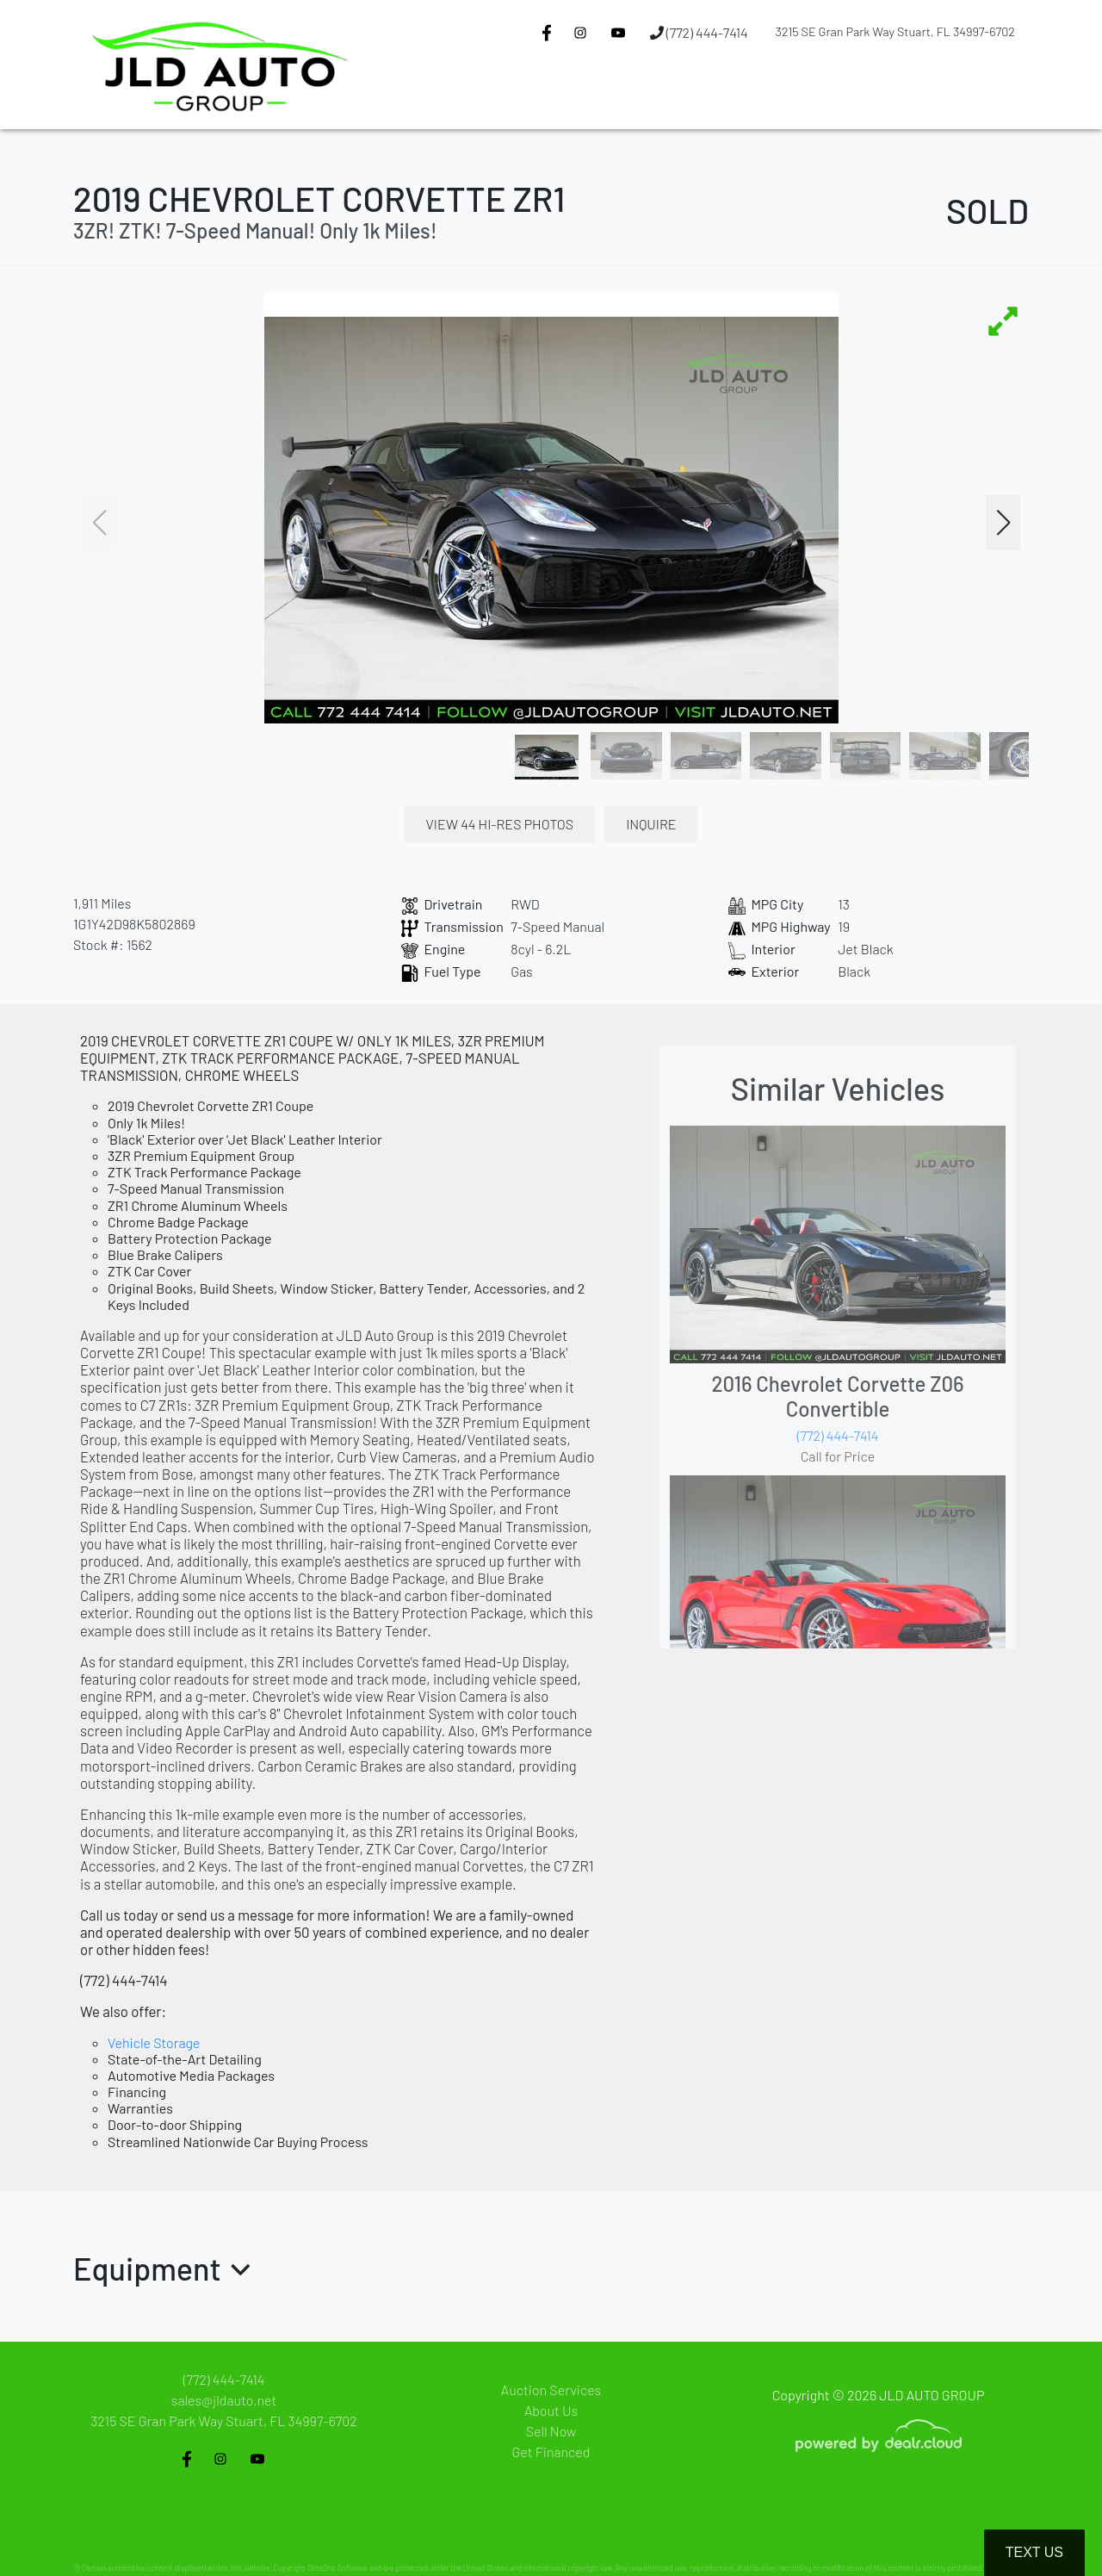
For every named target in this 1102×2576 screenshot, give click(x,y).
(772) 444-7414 (699, 32)
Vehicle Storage (154, 2042)
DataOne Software (337, 2568)
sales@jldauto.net (223, 2400)
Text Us (1034, 2552)
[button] (560, 97)
